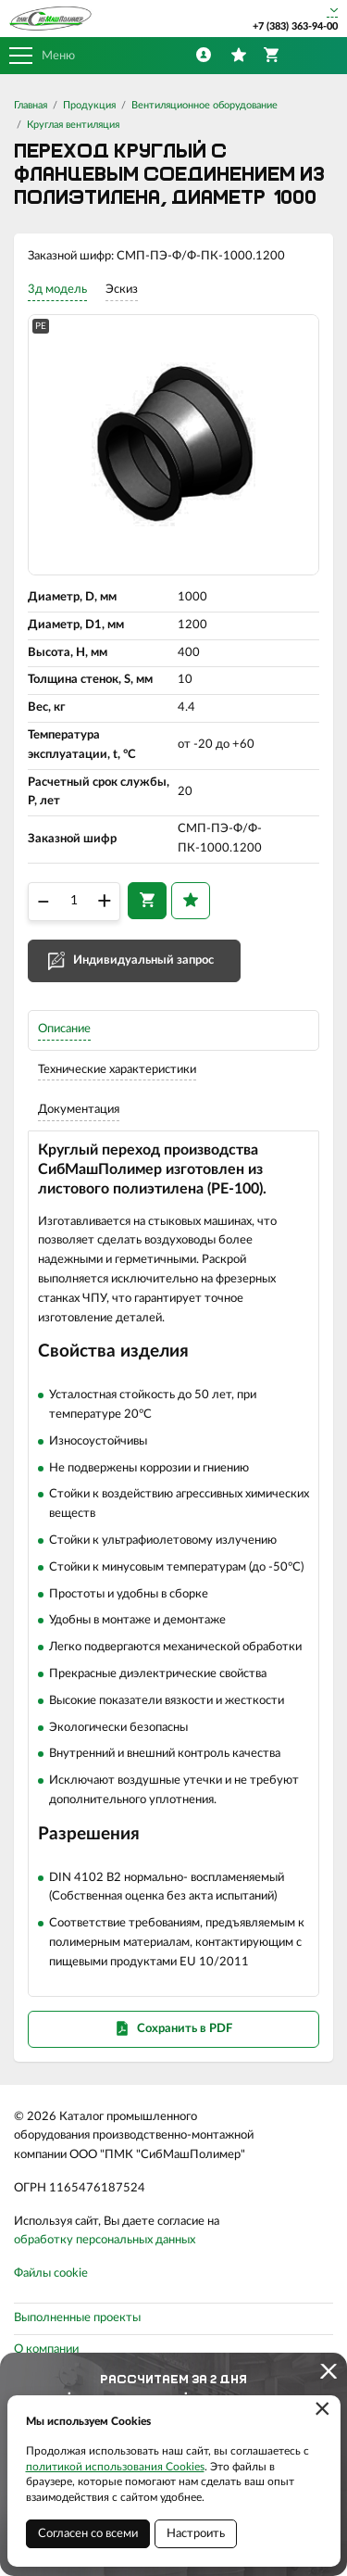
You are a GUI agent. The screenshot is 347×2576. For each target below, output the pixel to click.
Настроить (196, 2534)
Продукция (89, 105)
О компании (46, 2349)
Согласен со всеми (88, 2534)
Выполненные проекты (77, 2318)
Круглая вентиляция (73, 125)
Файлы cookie (51, 2273)
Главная (30, 105)
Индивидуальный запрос (143, 960)
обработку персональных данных (104, 2240)
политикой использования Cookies (115, 2466)
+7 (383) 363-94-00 (295, 26)
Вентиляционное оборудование (204, 105)
